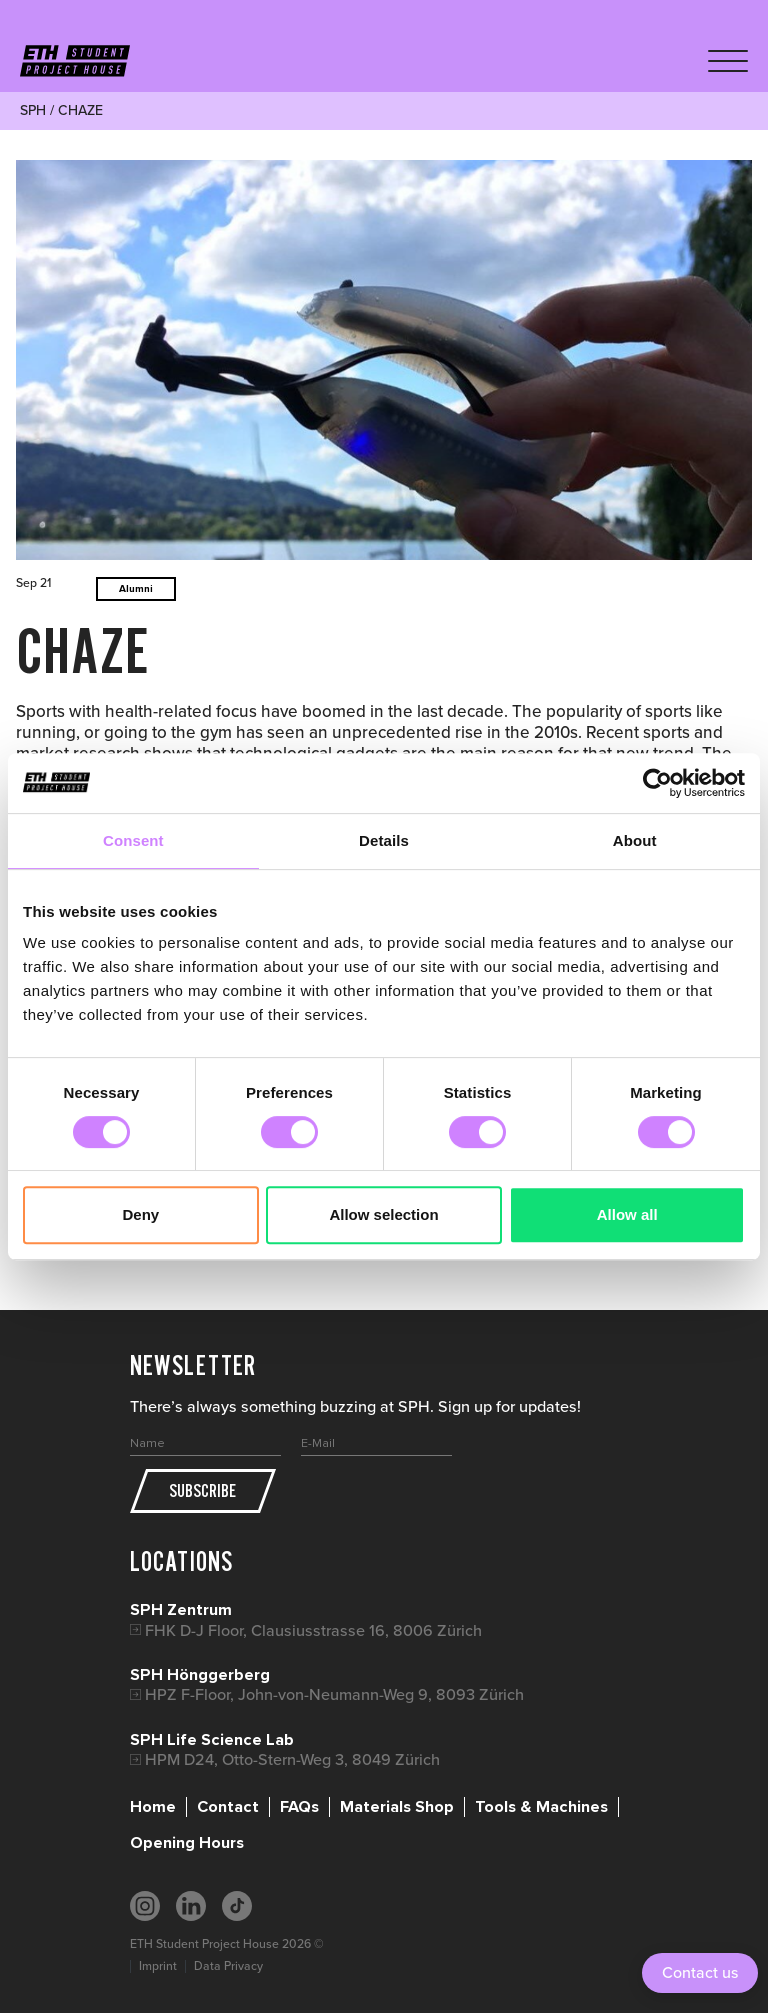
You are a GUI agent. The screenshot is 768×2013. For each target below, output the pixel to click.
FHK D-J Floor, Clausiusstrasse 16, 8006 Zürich (313, 1630)
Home (153, 1807)
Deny (140, 1214)
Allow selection (383, 1214)
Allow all (627, 1214)
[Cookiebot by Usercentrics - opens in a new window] (657, 783)
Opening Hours (187, 1843)
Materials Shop (397, 1807)
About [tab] (635, 840)
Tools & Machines (541, 1807)
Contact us (700, 1972)
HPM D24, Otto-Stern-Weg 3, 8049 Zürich (292, 1759)
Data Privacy (228, 1966)
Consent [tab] (133, 840)
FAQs (299, 1807)
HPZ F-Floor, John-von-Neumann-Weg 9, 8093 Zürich (334, 1694)
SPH (33, 110)
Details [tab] (384, 840)
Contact (228, 1807)
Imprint (158, 1966)
